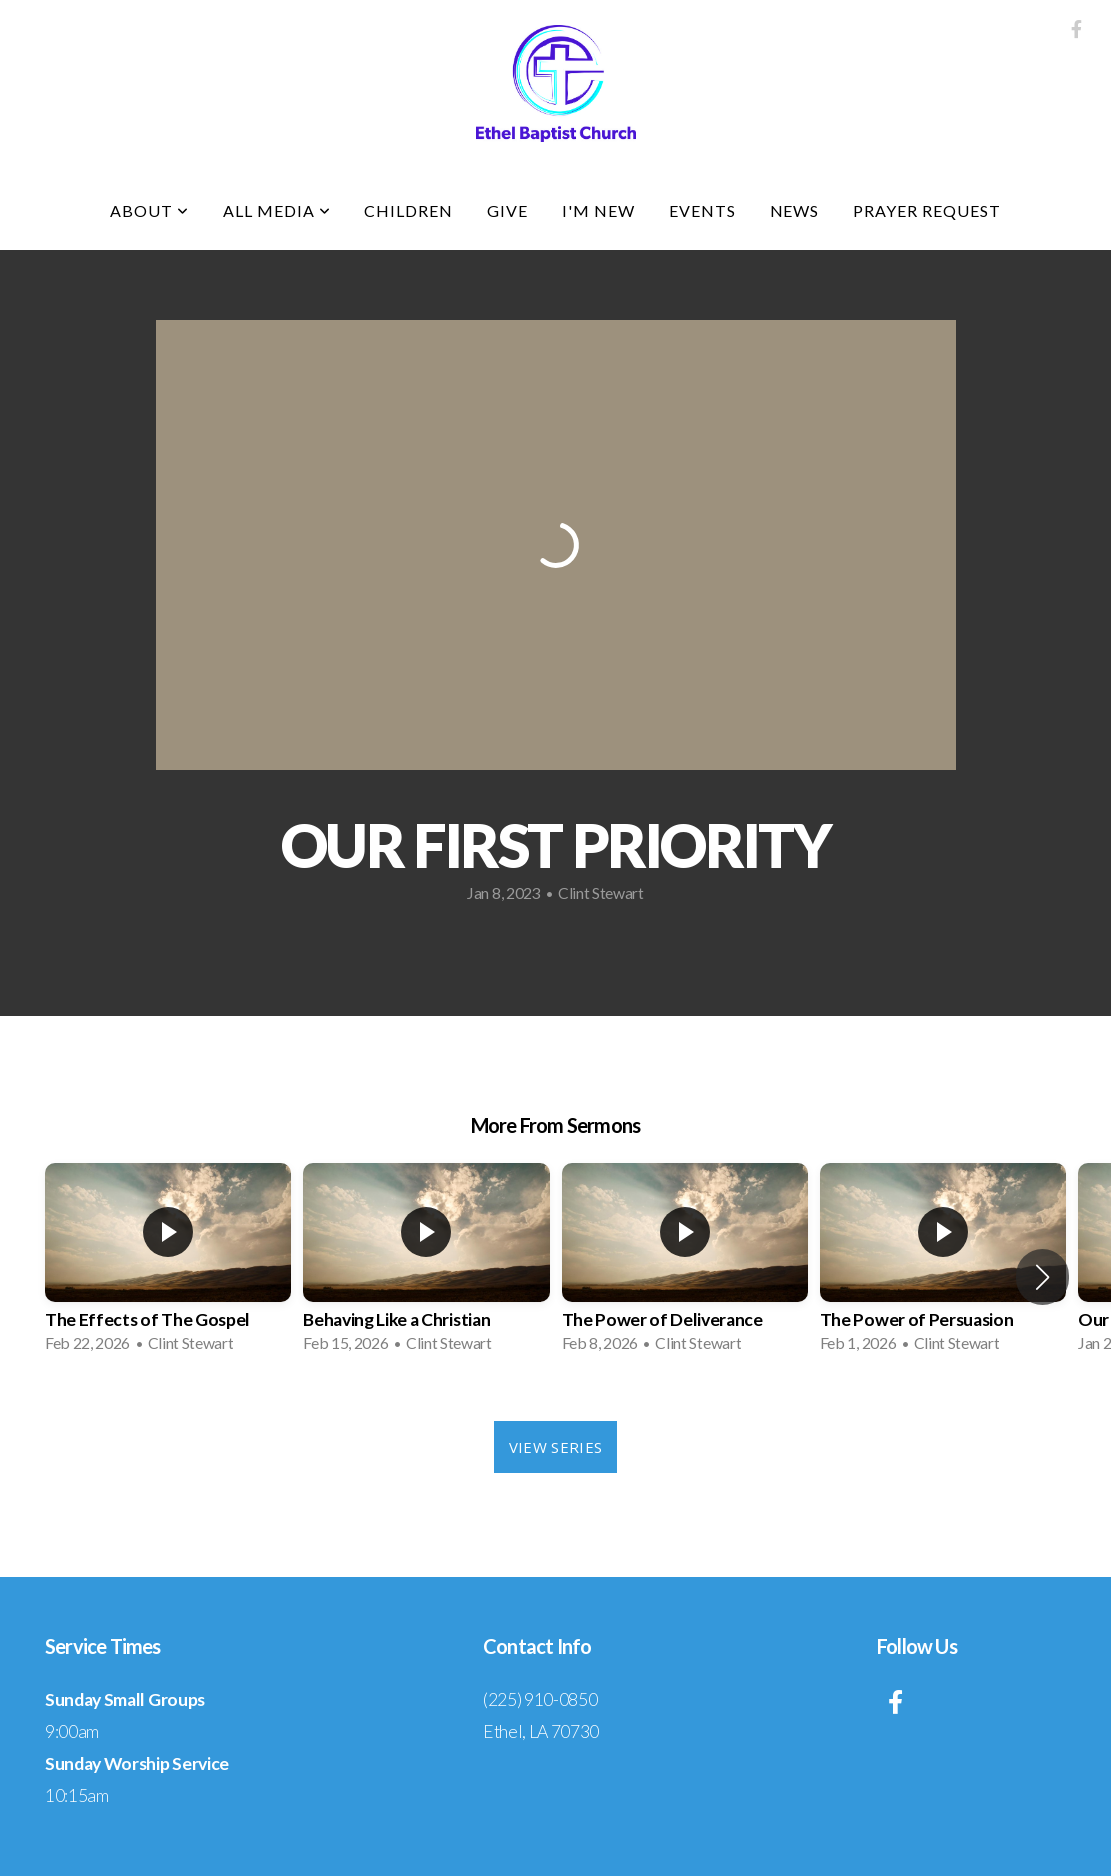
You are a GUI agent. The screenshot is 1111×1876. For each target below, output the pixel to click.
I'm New (598, 210)
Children (408, 210)
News (795, 210)
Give (507, 210)
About (149, 210)
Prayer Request (926, 210)
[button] (1042, 1277)
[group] (168, 1264)
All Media (277, 210)
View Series (555, 1447)
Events (702, 210)
